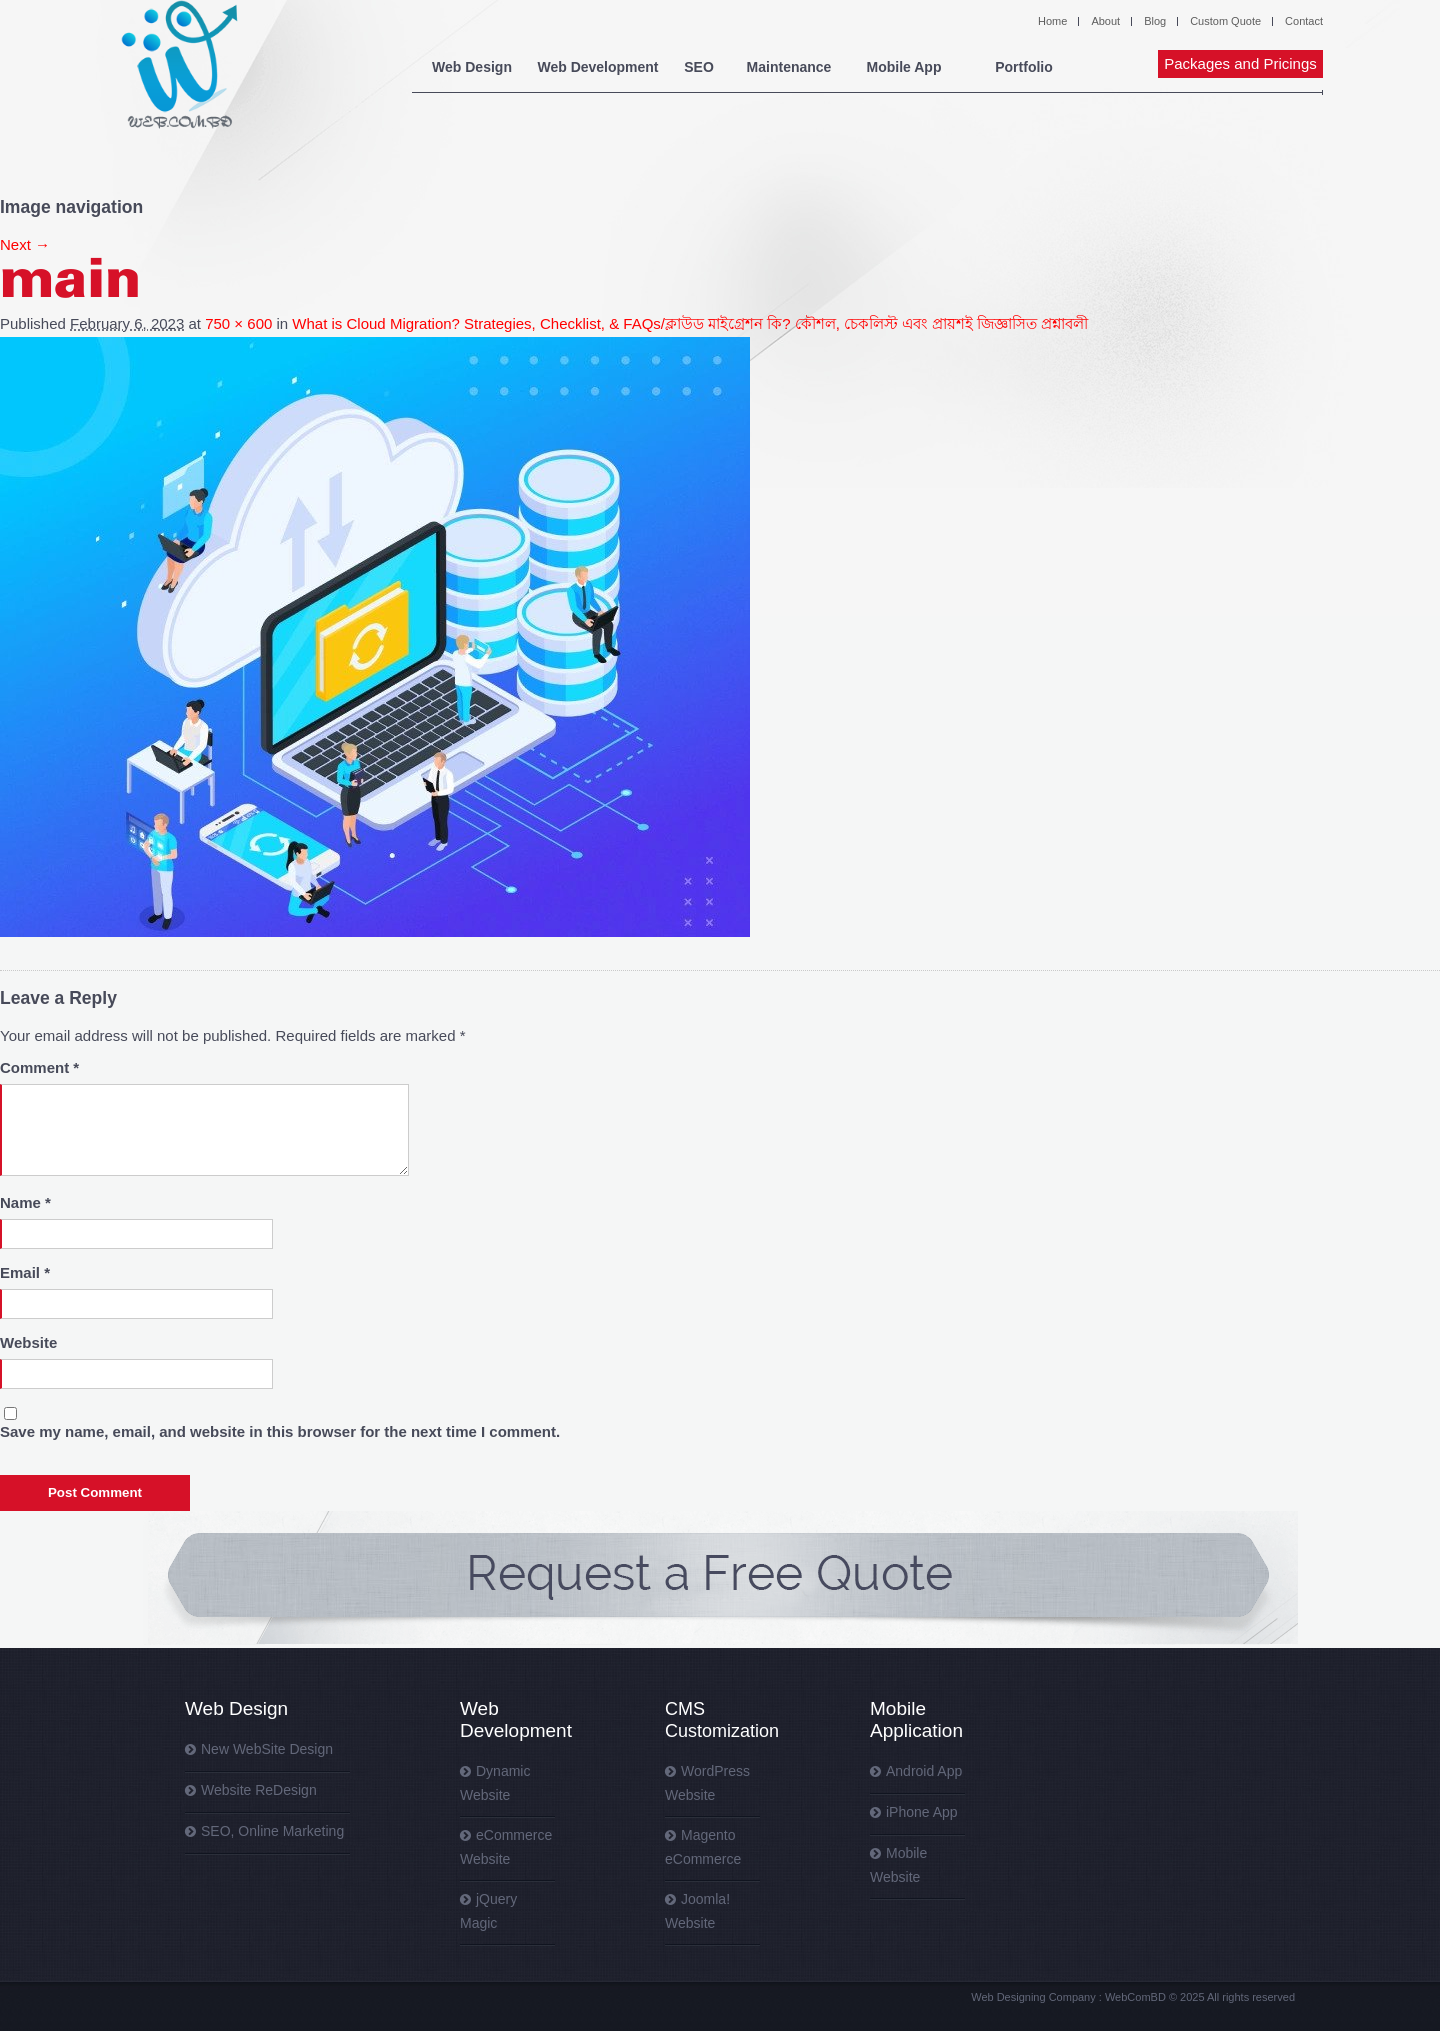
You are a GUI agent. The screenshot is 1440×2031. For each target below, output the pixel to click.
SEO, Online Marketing (272, 1831)
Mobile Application (916, 1719)
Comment (39, 1067)
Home (1052, 21)
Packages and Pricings (1240, 63)
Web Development (597, 67)
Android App (924, 1771)
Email (25, 1272)
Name (25, 1202)
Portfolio (1024, 67)
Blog (1155, 21)
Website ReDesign (259, 1790)
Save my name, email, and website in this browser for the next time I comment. (280, 1431)
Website (28, 1342)
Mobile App (904, 67)
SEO (699, 67)
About (1105, 21)
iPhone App (922, 1812)
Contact (1304, 21)
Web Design (472, 67)
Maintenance (789, 67)
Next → (25, 244)
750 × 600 (238, 323)
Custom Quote (1225, 21)
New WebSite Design (267, 1749)
